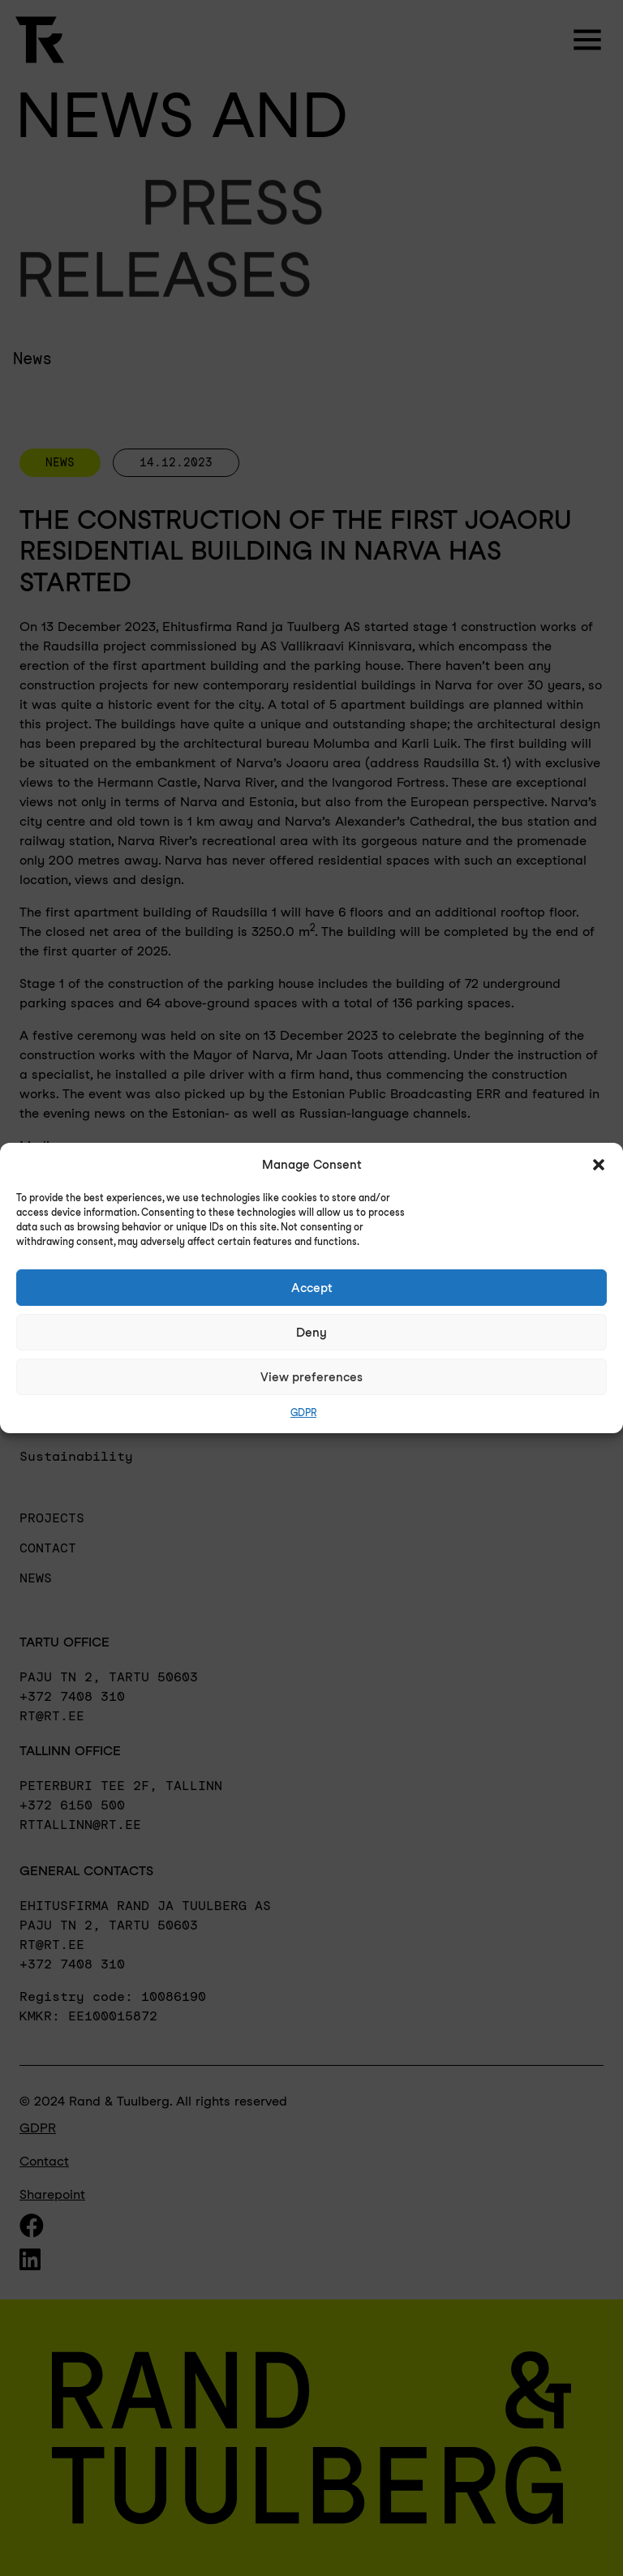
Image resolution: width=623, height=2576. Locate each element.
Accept (312, 1288)
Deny (311, 1332)
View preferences (311, 1377)
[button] (599, 1165)
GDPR (303, 1412)
